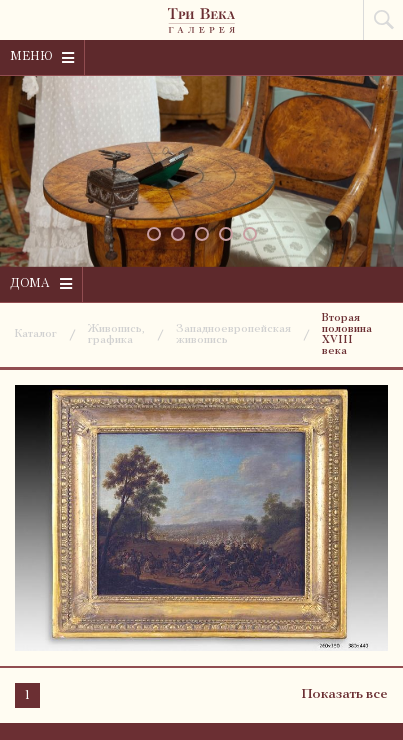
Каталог (36, 334)
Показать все (344, 694)
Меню (42, 58)
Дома (41, 284)
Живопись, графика (116, 335)
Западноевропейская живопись (233, 335)
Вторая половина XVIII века (347, 335)
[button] (154, 234)
